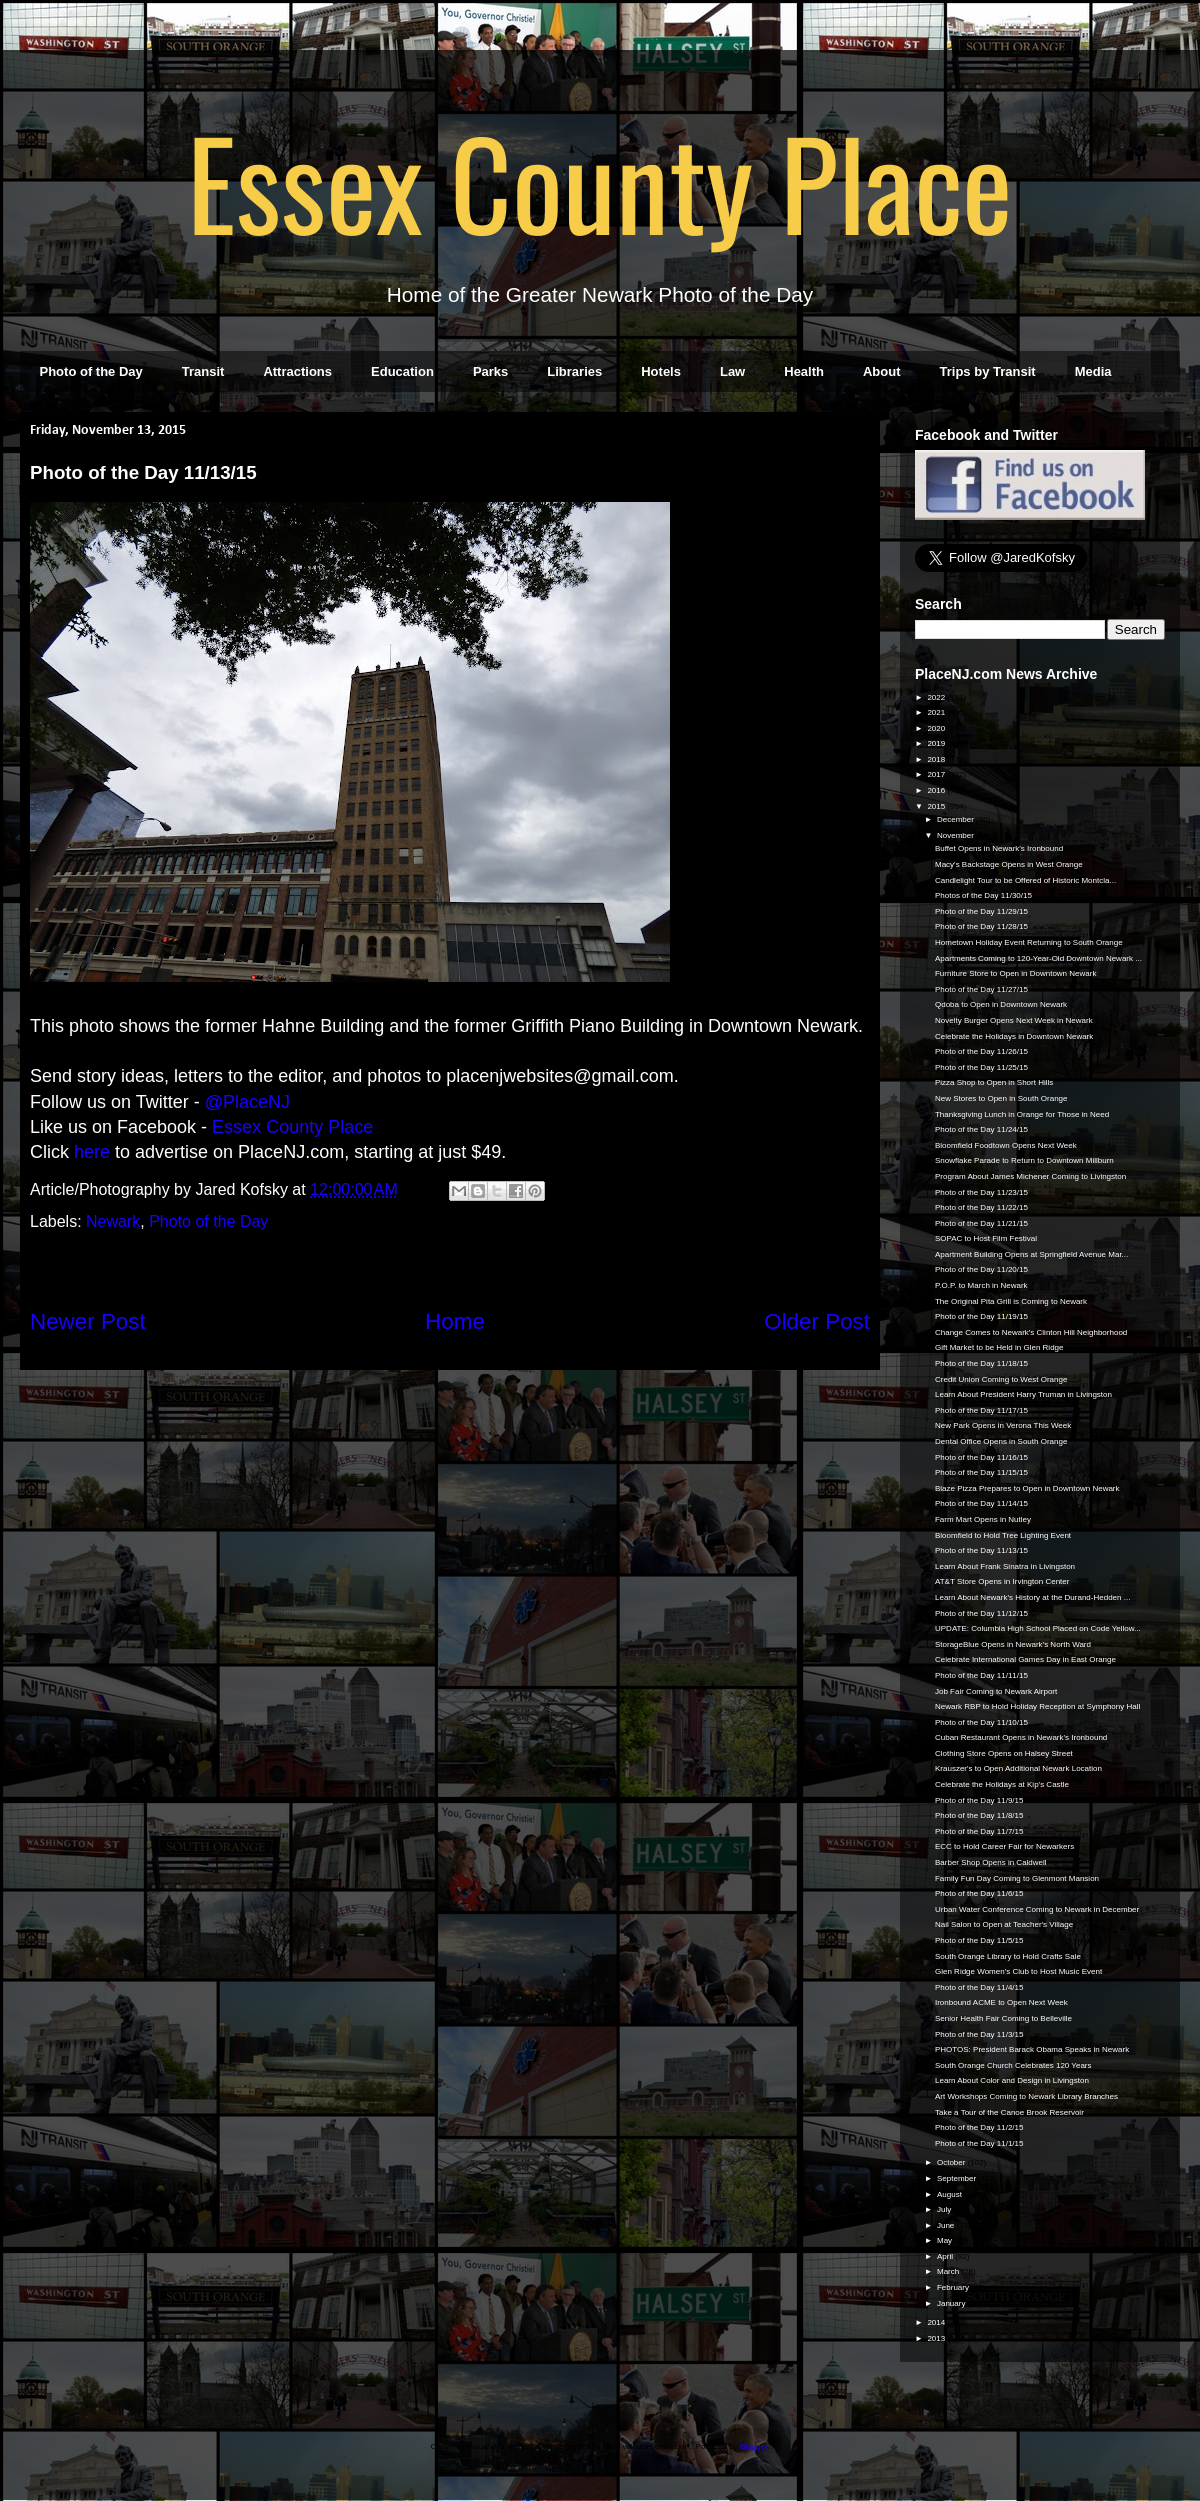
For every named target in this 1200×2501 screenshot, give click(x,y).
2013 (937, 2338)
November (956, 835)
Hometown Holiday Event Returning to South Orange (1029, 942)
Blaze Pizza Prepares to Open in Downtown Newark (1027, 1488)
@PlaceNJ (247, 1102)
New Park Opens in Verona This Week (1003, 1425)
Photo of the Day (91, 371)
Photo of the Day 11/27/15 (981, 989)
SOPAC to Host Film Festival (986, 1238)
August (950, 2194)
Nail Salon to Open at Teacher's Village (1004, 1924)
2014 (937, 2322)
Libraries (574, 371)
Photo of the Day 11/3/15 (979, 2034)
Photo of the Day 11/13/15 (981, 1550)
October (952, 2162)
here (92, 1152)
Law (732, 371)
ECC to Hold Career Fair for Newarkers (1004, 1846)
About (882, 371)
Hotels (661, 371)
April (946, 2256)
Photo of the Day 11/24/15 (981, 1129)
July (945, 2209)
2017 (937, 774)
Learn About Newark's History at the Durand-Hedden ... (1032, 1597)
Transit (203, 371)
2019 (937, 743)
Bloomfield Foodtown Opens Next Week (1006, 1145)
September (957, 2178)
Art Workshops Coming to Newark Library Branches (1026, 2096)
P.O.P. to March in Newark (981, 1285)
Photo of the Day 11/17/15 (981, 1410)
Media (1093, 371)
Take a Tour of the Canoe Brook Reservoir (1009, 2112)
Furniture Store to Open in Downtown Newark (1015, 973)
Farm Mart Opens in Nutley (983, 1519)
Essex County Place (600, 181)
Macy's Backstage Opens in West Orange (1009, 864)
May (945, 2240)
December (956, 819)
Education (402, 371)
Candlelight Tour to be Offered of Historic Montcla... (1025, 880)
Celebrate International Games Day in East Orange (1025, 1659)
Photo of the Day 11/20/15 (981, 1269)
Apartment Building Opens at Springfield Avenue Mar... (1031, 1254)
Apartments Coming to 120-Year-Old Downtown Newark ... (1038, 958)
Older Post (817, 1321)
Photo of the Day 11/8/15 (979, 1815)
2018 (937, 759)
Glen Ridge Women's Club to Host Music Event (1018, 1971)
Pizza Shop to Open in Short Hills (994, 1082)
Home (455, 1321)
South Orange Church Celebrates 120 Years (1013, 2065)
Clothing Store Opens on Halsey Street (1004, 1753)
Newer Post (88, 1321)
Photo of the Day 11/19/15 (981, 1316)
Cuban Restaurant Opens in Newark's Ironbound (1021, 1737)
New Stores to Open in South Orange (1001, 1098)
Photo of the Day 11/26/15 (981, 1051)
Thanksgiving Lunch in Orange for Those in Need (1022, 1114)
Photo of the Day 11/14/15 (981, 1503)
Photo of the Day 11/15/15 (981, 1472)
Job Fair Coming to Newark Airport (996, 1691)
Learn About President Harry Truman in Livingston (1023, 1394)
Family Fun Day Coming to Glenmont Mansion (1017, 1878)
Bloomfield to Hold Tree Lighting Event (1003, 1535)
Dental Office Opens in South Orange (1001, 1441)
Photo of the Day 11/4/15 (979, 1987)
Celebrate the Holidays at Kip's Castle (1002, 1784)
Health (804, 371)
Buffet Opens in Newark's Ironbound (999, 848)
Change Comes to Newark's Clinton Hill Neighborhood (1031, 1332)
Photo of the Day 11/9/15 (979, 1800)
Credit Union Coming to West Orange (1001, 1379)
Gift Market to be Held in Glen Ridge (999, 1347)
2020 (937, 728)
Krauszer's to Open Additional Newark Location (1018, 1768)
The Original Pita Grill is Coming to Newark (1011, 1301)
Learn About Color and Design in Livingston (1012, 2080)
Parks (490, 371)
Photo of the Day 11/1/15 (979, 2143)
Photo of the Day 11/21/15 (981, 1223)
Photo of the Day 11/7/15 (979, 1831)
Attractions (297, 371)
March (949, 2271)
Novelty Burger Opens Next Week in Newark (1014, 1020)
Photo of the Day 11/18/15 (981, 1363)
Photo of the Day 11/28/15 (981, 926)
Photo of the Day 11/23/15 (981, 1192)
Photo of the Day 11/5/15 (979, 1940)
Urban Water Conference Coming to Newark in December (1037, 1909)
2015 (937, 806)
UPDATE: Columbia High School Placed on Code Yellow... (1038, 1628)
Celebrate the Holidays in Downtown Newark (1014, 1036)
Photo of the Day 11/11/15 (981, 1675)
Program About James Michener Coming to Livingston (1030, 1176)
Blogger (753, 2446)
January (952, 2303)
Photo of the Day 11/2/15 (979, 2127)
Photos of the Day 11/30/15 (983, 895)
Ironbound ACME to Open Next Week (1001, 2002)
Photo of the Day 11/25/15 (981, 1067)
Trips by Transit (988, 371)
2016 (937, 790)
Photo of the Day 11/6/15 (979, 1893)
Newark (113, 1221)
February (954, 2287)
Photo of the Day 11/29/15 (981, 911)
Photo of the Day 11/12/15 (981, 1613)
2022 (937, 697)
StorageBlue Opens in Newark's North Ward (1013, 1644)
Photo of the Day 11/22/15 (981, 1207)
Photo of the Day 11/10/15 (981, 1722)
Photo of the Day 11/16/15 (981, 1457)
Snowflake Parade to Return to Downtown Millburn (1024, 1160)
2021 (937, 712)
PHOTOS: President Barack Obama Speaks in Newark (1032, 2049)
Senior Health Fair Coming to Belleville (1003, 2018)
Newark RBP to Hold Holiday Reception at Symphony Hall (1037, 1706)
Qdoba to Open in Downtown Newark (1001, 1004)
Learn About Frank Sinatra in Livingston (1005, 1566)
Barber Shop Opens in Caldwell (991, 1862)
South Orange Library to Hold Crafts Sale (1008, 1956)
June (947, 2225)
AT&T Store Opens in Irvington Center (1002, 1581)
